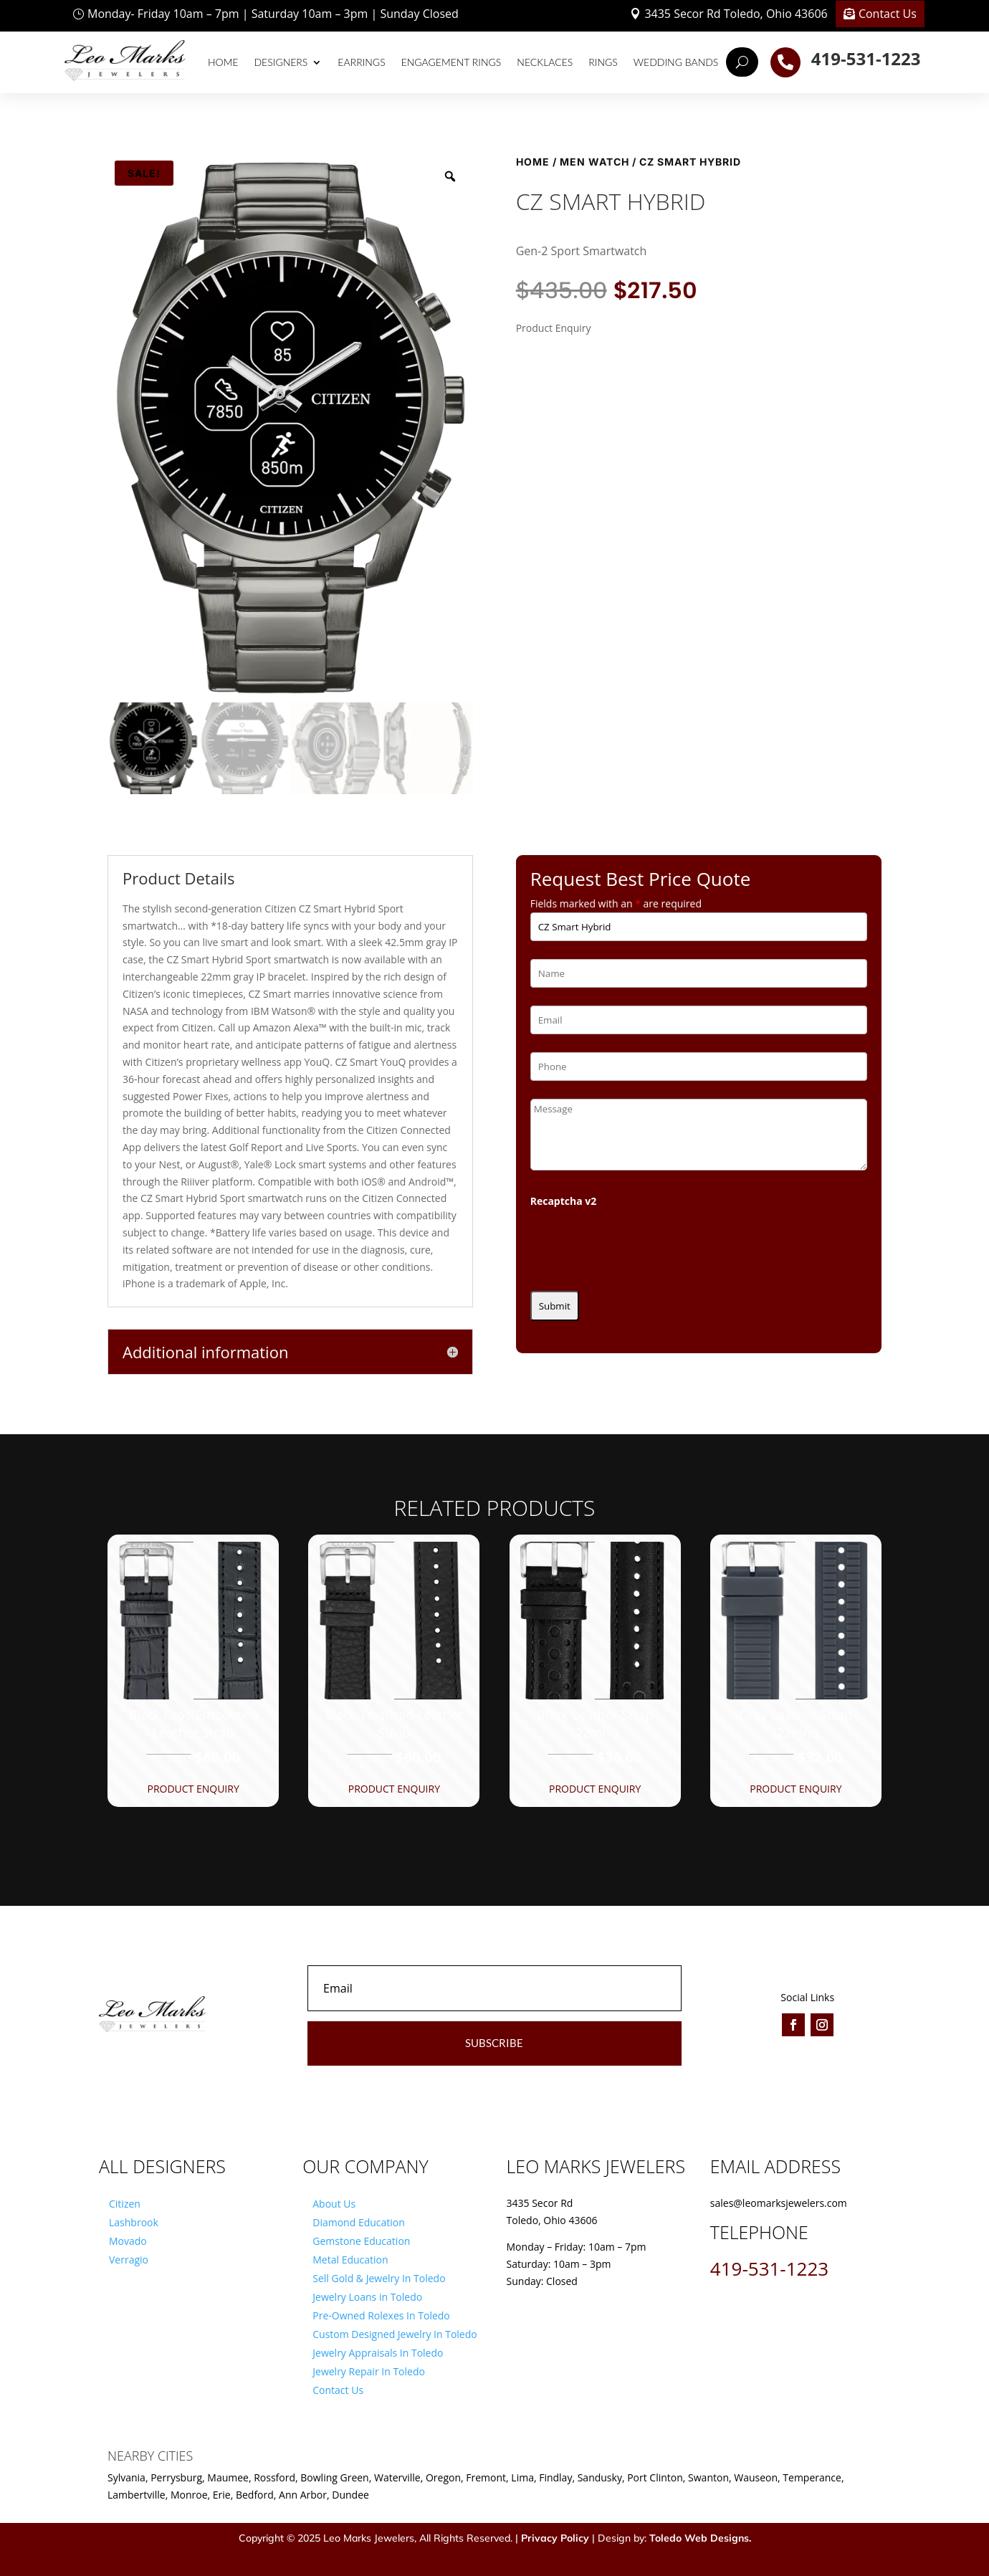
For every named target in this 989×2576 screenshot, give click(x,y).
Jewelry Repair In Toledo (368, 2371)
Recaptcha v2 (563, 1201)
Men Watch (594, 162)
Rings (603, 62)
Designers (280, 62)
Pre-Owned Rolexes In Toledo (381, 2315)
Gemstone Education (361, 2241)
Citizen (124, 2203)
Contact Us (888, 14)
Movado (128, 2241)
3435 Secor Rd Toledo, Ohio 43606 (735, 14)
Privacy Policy (555, 2538)
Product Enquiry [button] (193, 1788)
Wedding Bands (676, 62)
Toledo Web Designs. (700, 2538)
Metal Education (350, 2259)
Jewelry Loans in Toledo (367, 2297)
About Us (333, 2203)
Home (223, 62)
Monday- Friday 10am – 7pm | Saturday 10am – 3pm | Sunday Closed (273, 14)
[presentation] (639, 1245)
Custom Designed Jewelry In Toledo (394, 2334)
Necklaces (545, 62)
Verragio (128, 2259)
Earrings (361, 62)
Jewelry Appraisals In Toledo (377, 2353)
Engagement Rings (451, 62)
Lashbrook (133, 2222)
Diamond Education (358, 2222)
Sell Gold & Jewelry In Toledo (378, 2278)
